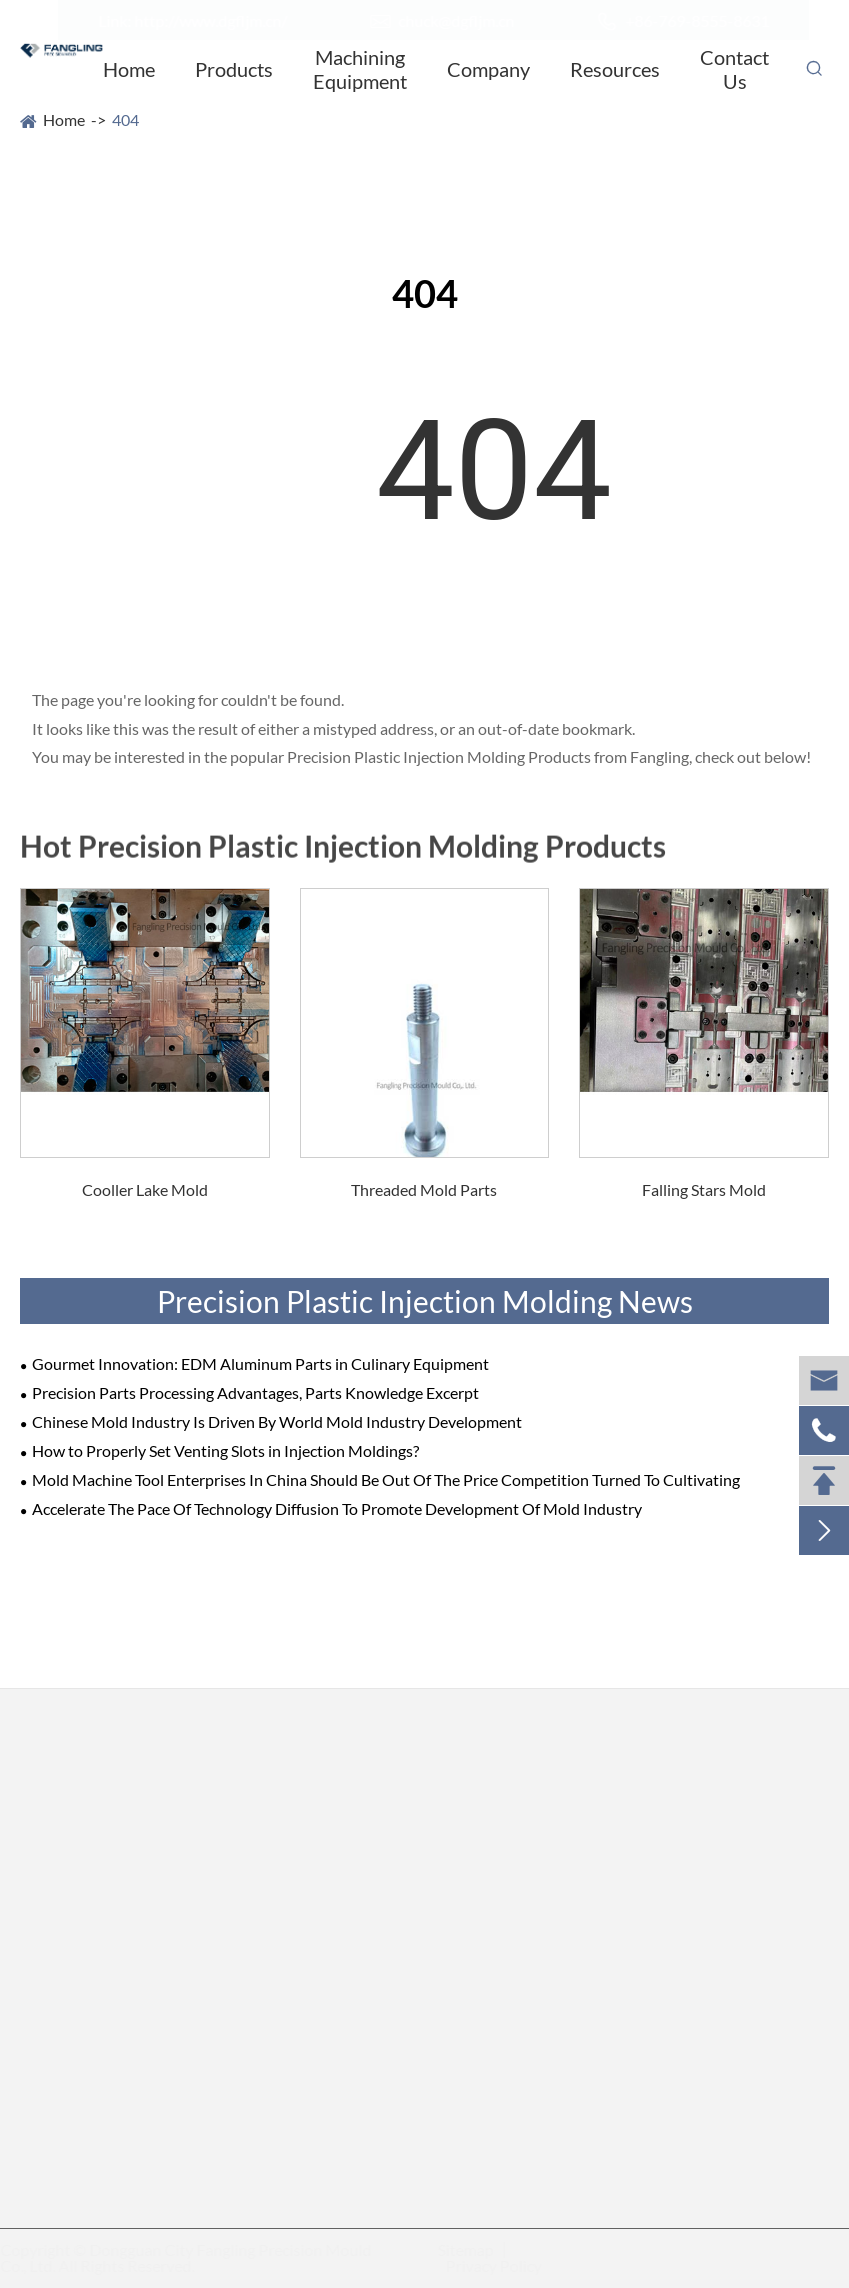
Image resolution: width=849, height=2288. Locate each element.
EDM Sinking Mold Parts (104, 1921)
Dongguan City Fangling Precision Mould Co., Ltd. (193, 2257)
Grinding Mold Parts (292, 1895)
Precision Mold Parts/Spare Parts (151, 1803)
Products (234, 69)
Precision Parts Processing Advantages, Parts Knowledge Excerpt (255, 1392)
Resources (615, 69)
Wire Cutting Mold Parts (105, 1956)
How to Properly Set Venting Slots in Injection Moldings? (225, 1450)
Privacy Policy (486, 2265)
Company (488, 69)
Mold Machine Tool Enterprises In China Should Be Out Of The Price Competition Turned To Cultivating (386, 1479)
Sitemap (458, 2249)
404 (125, 119)
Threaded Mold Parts (424, 1189)
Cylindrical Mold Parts (97, 2114)
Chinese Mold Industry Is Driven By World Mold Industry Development (277, 1421)
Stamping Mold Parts (294, 1931)
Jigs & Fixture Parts (288, 2037)
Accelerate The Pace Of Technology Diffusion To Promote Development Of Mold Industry (337, 1508)
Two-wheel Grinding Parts (312, 1859)
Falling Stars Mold (704, 1189)
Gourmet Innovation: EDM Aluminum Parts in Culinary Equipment (260, 1363)
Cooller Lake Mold (145, 1189)
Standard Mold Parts (293, 2002)
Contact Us (734, 69)
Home (129, 69)
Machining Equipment (360, 69)
